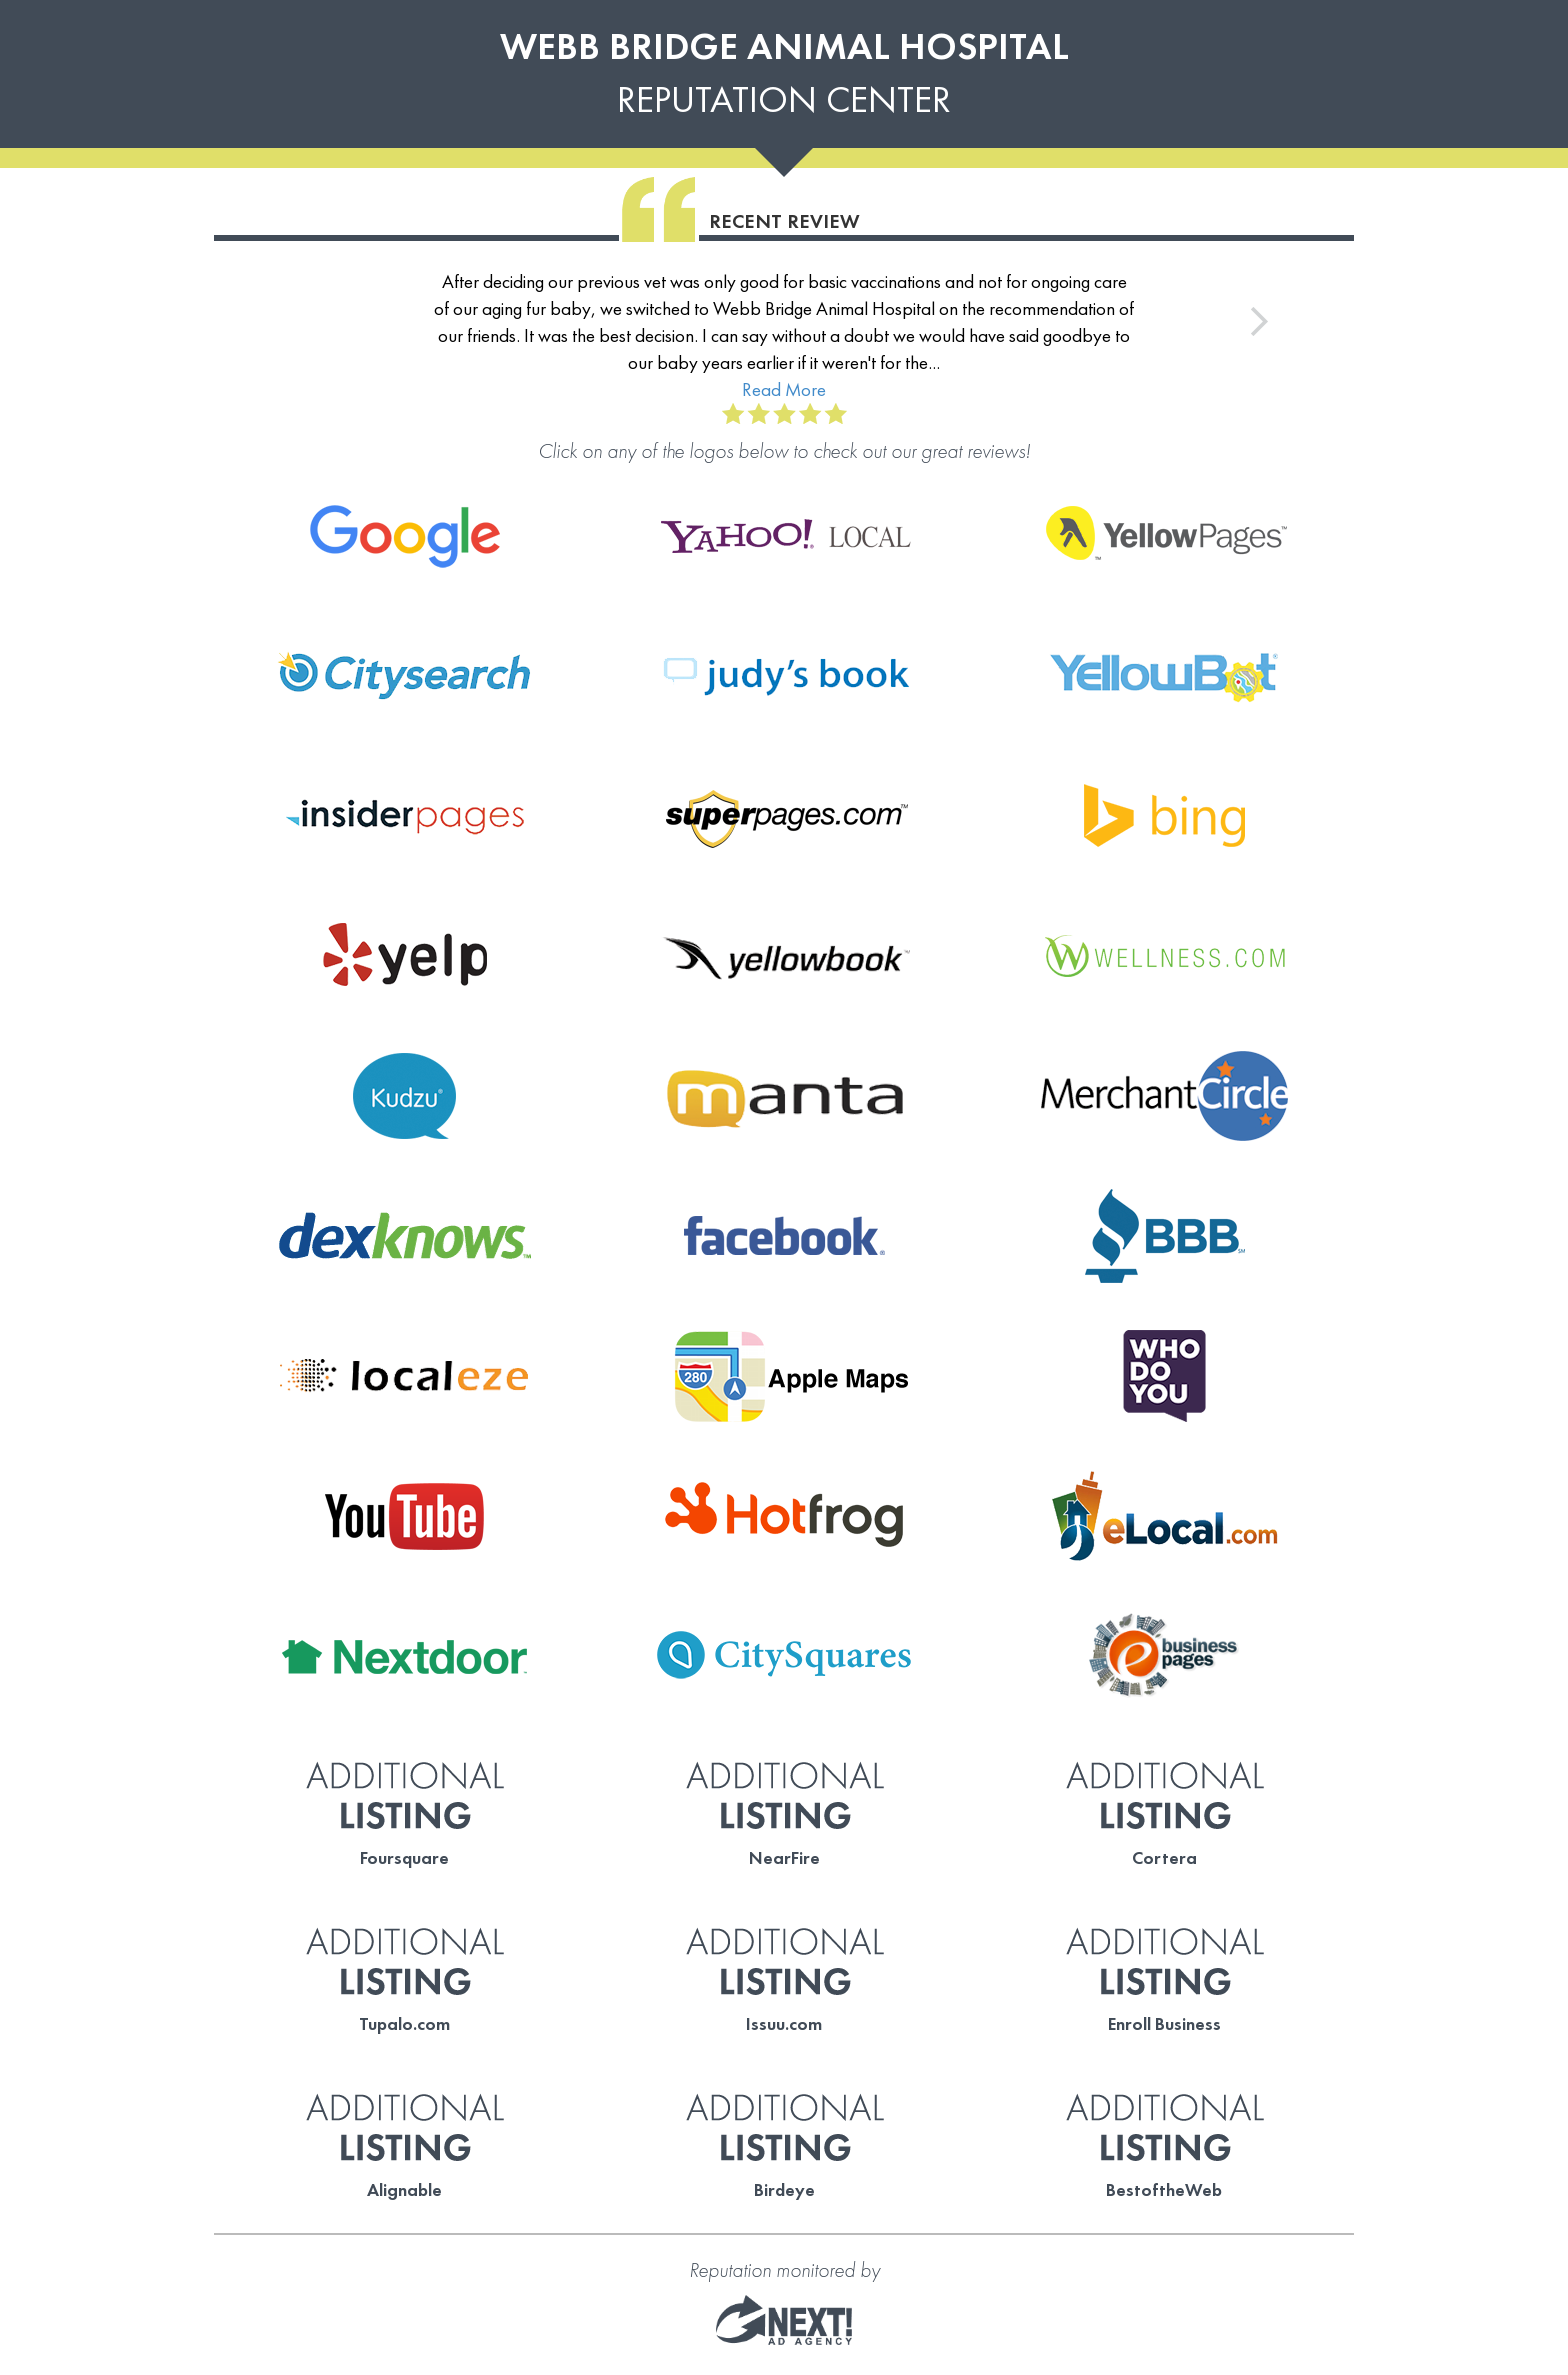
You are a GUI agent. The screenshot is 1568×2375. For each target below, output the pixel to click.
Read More (784, 389)
